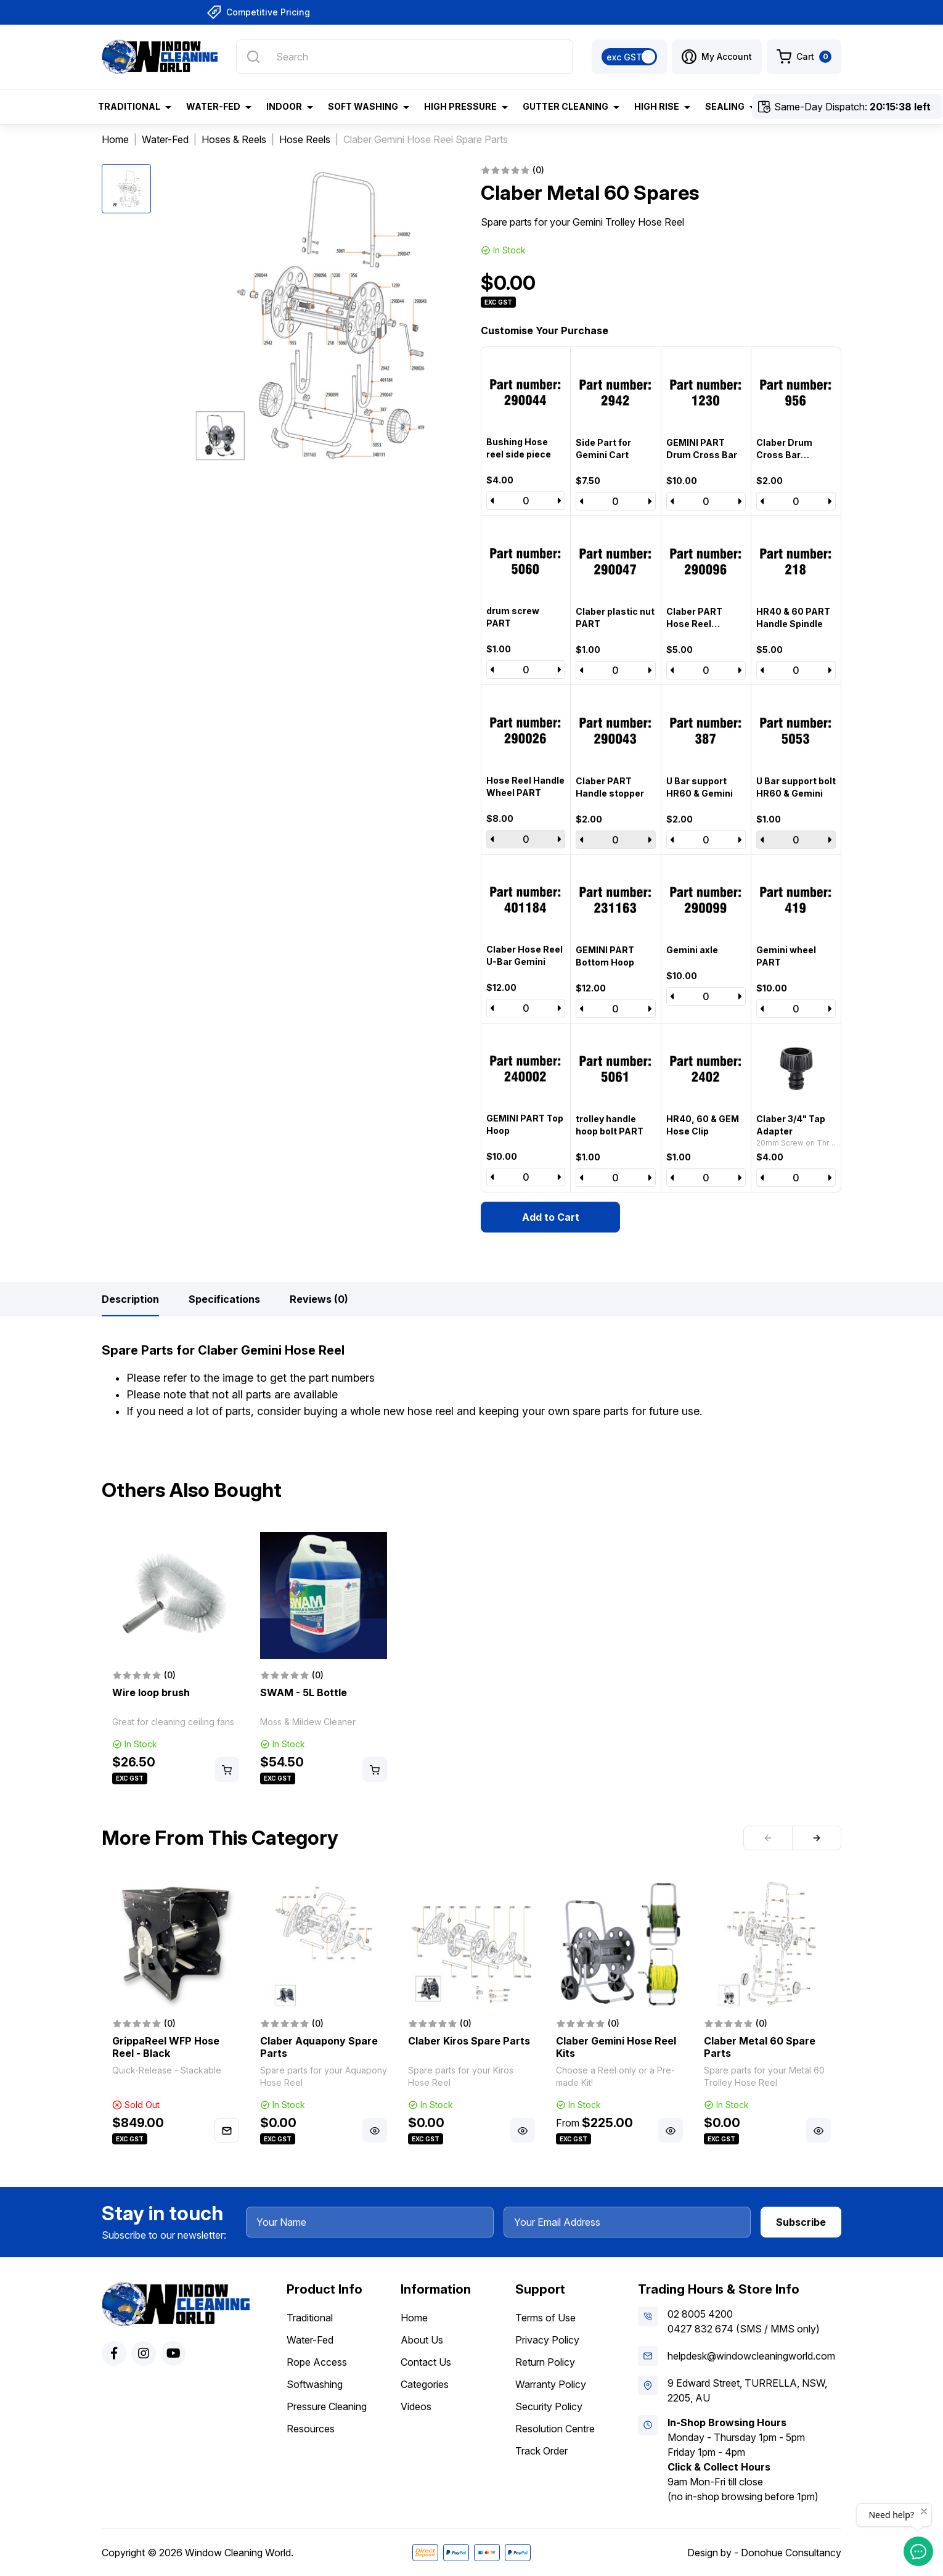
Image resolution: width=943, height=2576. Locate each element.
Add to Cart (550, 1217)
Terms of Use (545, 2317)
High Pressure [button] (460, 106)
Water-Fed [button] (213, 106)
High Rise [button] (656, 106)
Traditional (310, 2317)
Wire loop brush (151, 1692)
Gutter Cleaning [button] (565, 106)
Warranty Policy (550, 2384)
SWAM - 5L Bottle (303, 1692)
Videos (416, 2406)
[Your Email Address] (627, 2222)
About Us (422, 2340)
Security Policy (548, 2406)
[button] (717, 56)
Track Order (541, 2451)
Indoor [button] (284, 106)
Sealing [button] (725, 106)
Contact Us (426, 2362)
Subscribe (801, 2222)
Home (414, 2317)
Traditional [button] (129, 106)
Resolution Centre (555, 2428)
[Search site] (253, 56)
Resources (311, 2428)
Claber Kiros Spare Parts (469, 2041)
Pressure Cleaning (327, 2406)
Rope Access (317, 2362)
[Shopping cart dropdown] (804, 56)
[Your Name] (370, 2222)
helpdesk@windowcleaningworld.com (751, 2356)
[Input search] (404, 56)
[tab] (130, 1299)
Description (130, 1299)
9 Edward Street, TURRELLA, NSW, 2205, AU (747, 2390)
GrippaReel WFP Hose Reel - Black (165, 2047)
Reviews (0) (319, 1299)
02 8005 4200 (700, 2314)
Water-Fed (310, 2340)
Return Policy (545, 2362)
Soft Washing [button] (363, 106)
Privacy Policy (547, 2340)
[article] (176, 1659)
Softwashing (315, 2384)
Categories (425, 2384)
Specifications (224, 1299)
